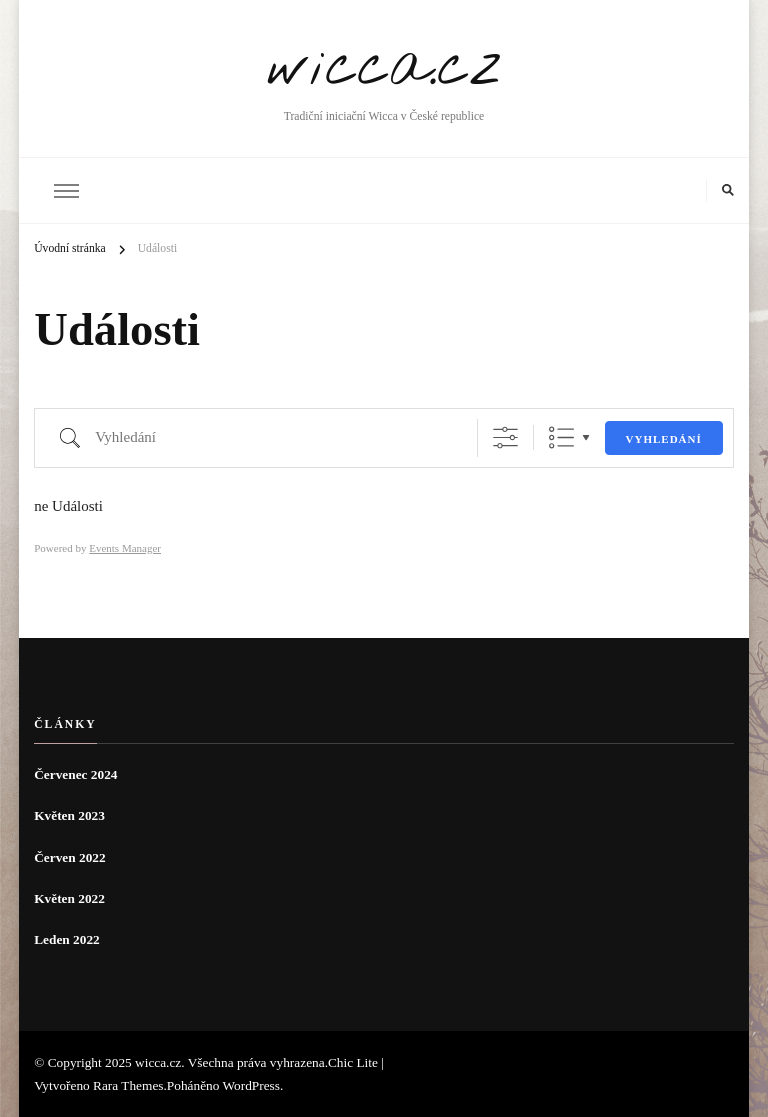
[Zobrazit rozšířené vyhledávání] (505, 437)
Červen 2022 (69, 857)
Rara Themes (128, 1085)
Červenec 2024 (75, 774)
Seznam (561, 437)
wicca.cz (384, 68)
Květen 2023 (69, 815)
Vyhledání (664, 439)
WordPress (251, 1085)
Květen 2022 (69, 898)
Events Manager (125, 548)
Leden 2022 (67, 939)
